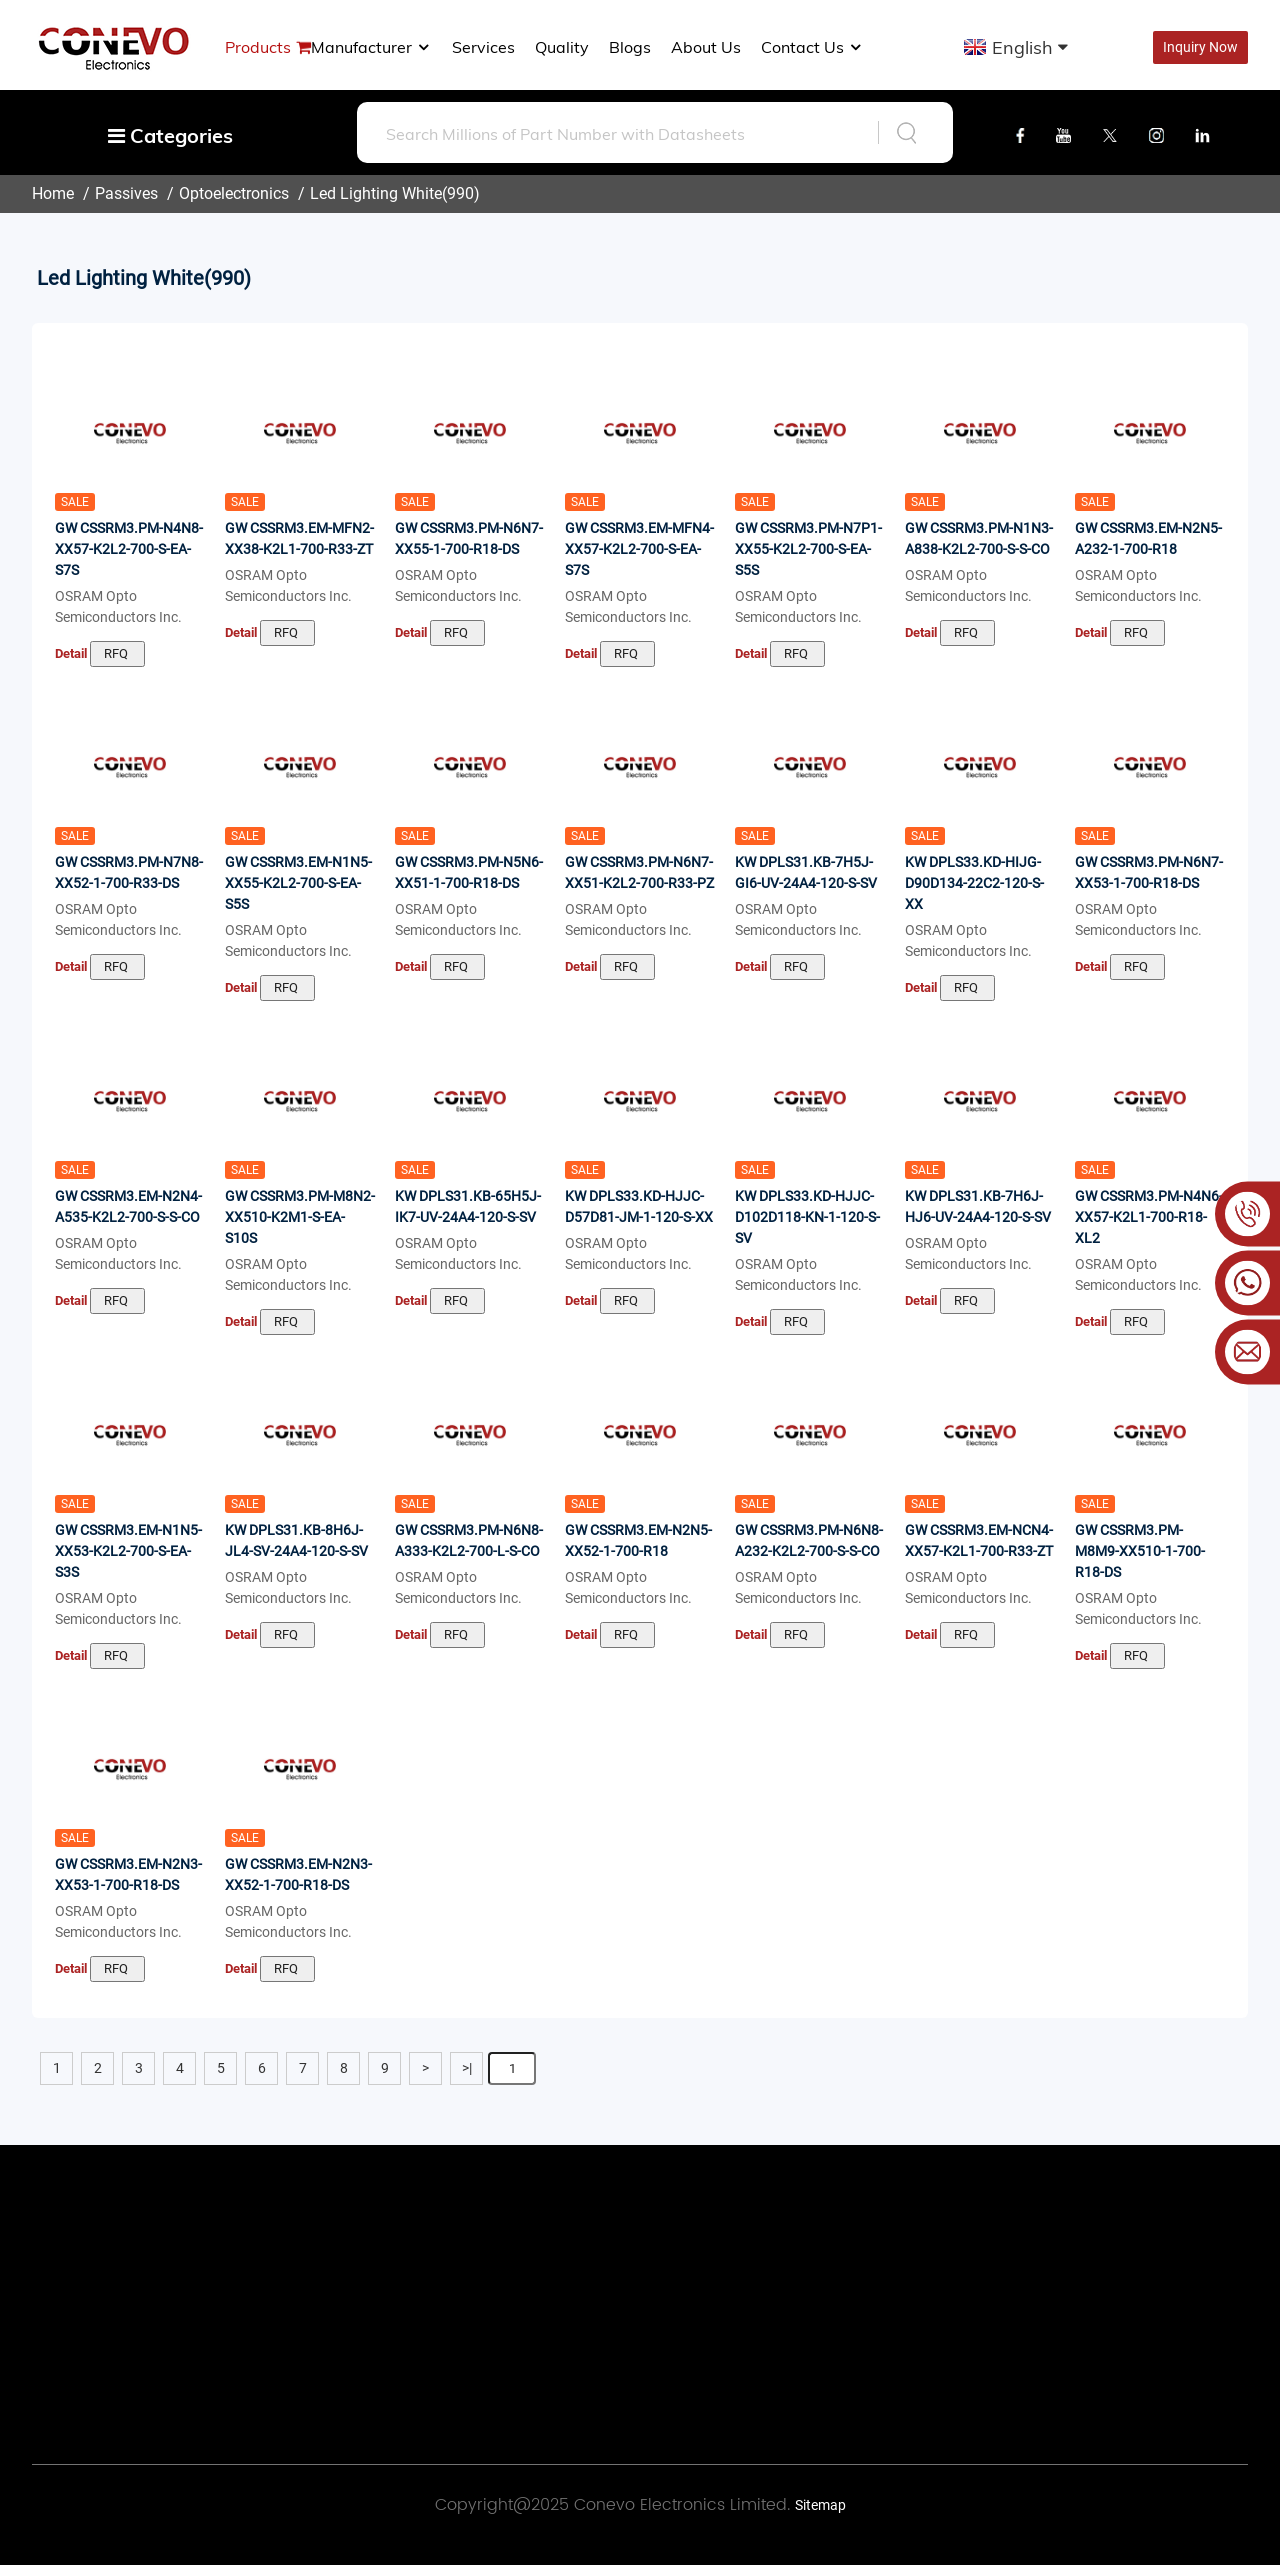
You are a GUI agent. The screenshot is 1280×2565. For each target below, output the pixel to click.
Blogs (630, 47)
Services (483, 47)
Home (53, 193)
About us (706, 47)
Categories (170, 135)
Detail (71, 653)
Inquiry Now (1200, 47)
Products (258, 47)
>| (467, 2068)
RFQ (117, 653)
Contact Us (812, 47)
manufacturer (371, 47)
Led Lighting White (376, 193)
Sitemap (820, 2505)
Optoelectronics (234, 193)
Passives (126, 193)
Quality (562, 47)
